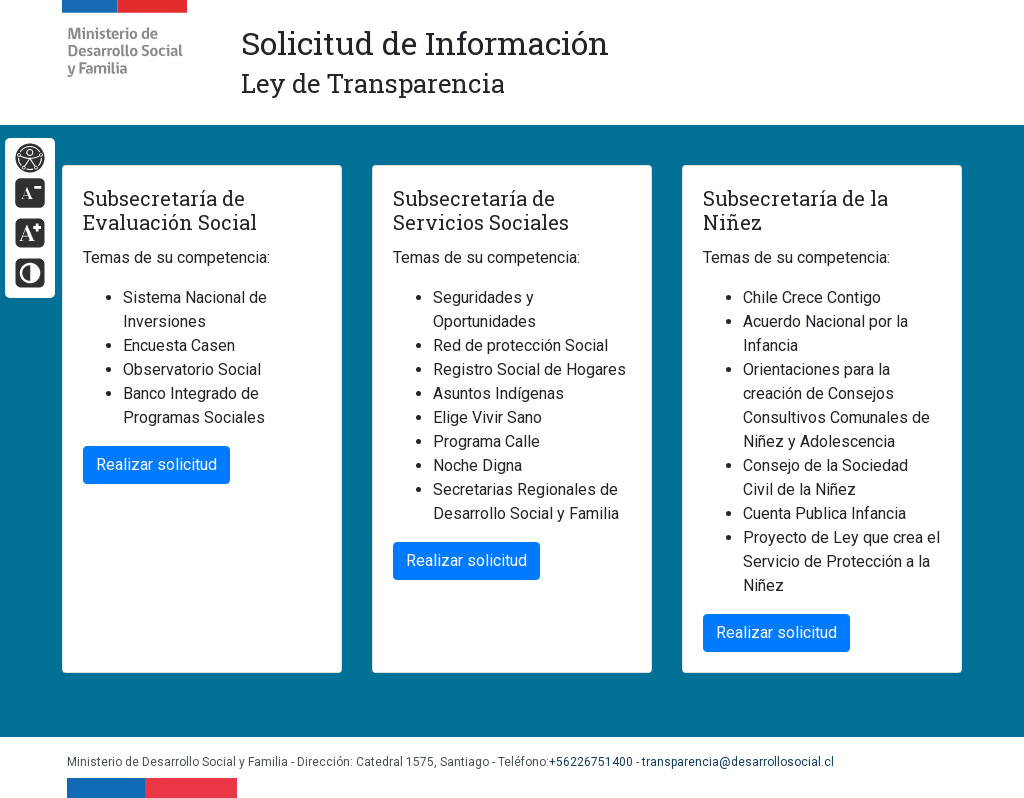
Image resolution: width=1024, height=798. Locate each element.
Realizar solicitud (156, 464)
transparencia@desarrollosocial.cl (738, 762)
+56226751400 (591, 762)
